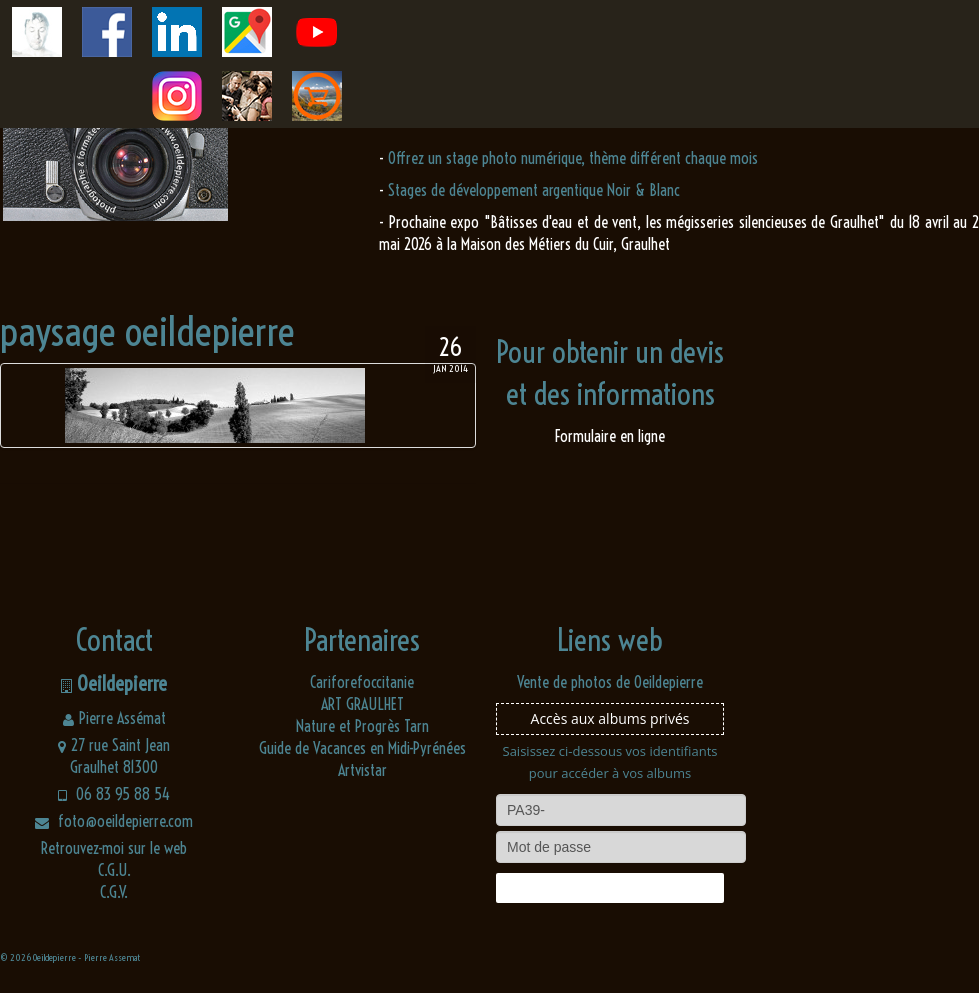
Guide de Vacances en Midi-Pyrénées (362, 748)
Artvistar (362, 770)
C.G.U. (114, 870)
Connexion (610, 888)
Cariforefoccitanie (362, 682)
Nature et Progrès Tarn (362, 726)
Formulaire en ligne (610, 436)
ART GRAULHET (362, 704)
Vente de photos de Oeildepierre (610, 682)
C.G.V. (114, 892)
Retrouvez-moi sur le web (114, 848)
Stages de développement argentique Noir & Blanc (534, 190)
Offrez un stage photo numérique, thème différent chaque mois (573, 158)
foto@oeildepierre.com (114, 821)
